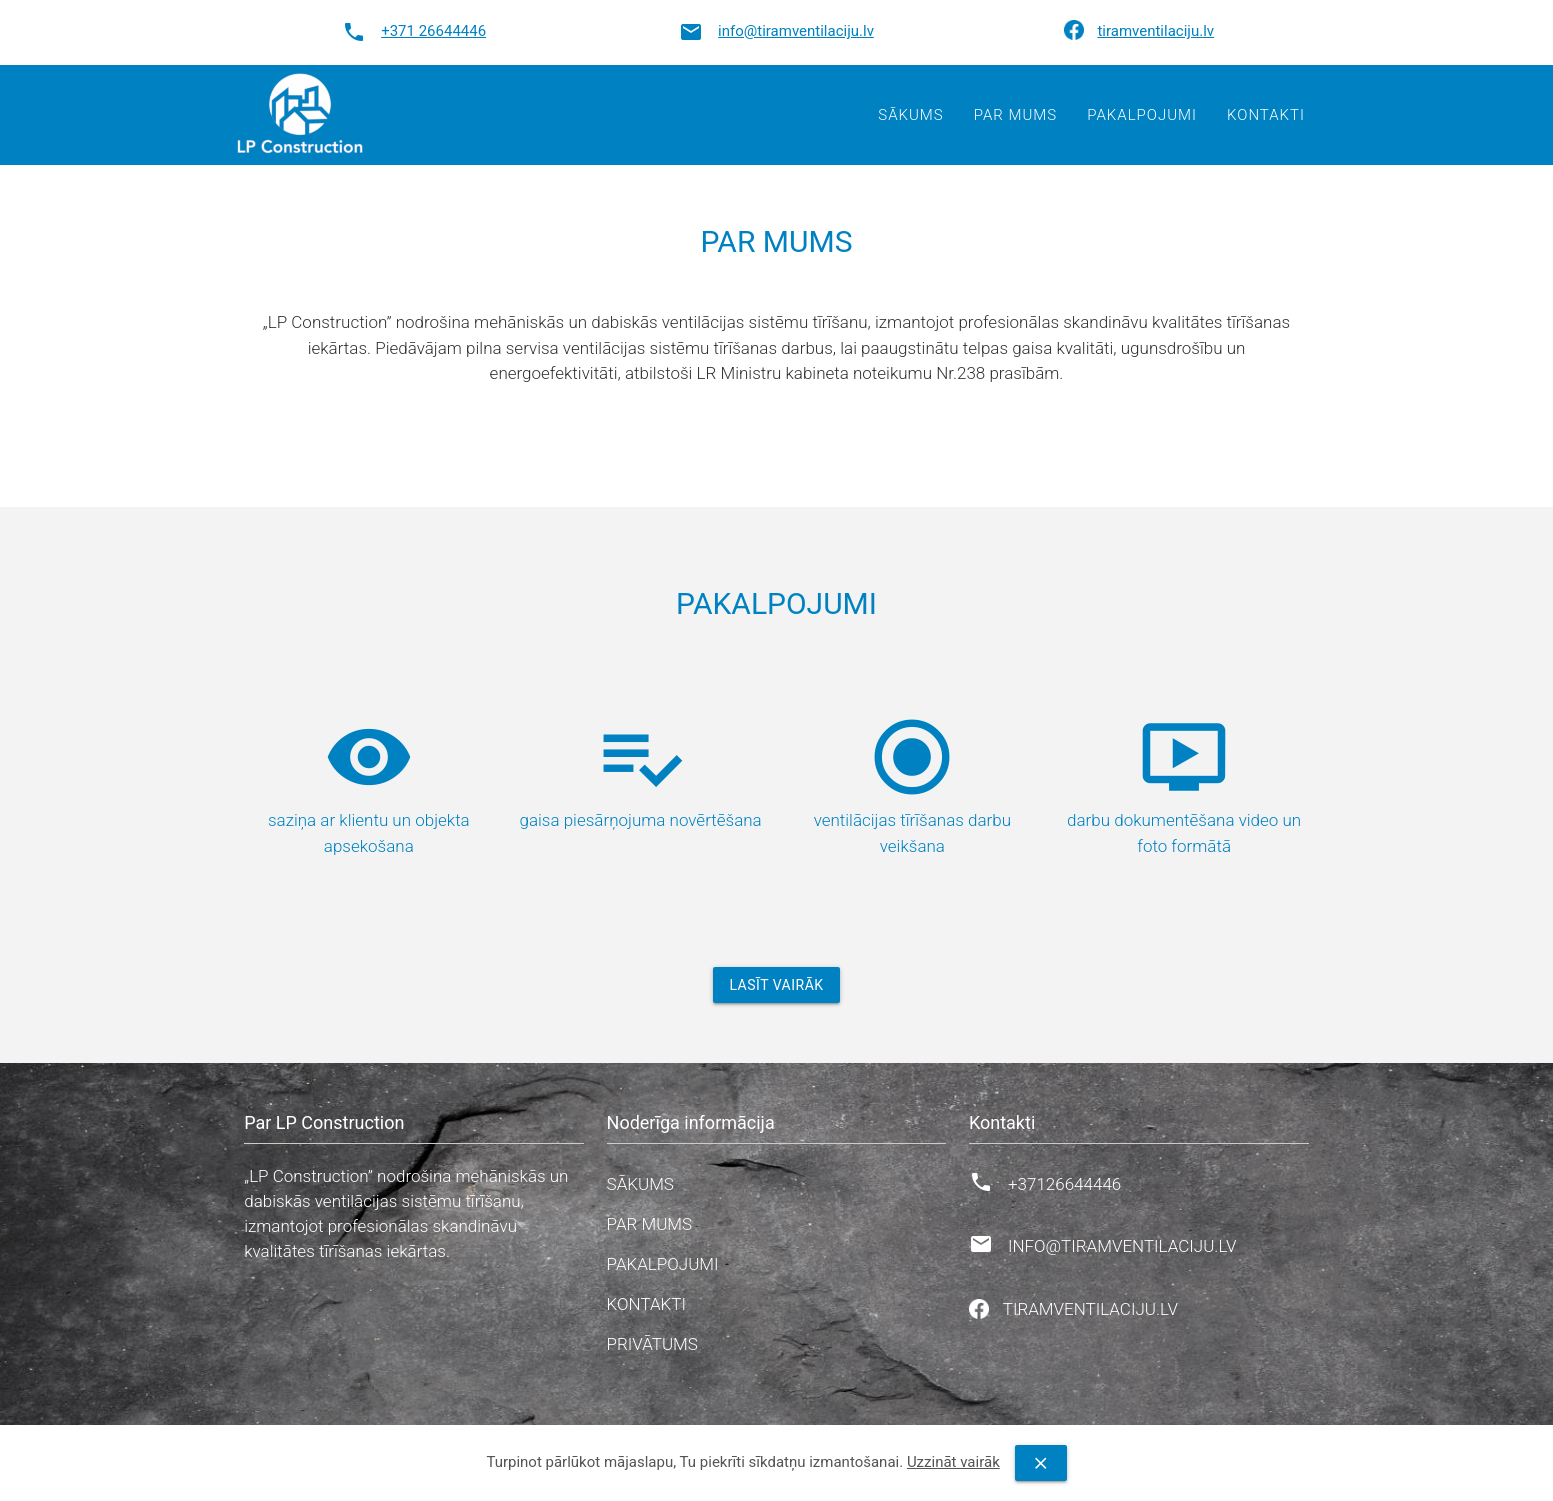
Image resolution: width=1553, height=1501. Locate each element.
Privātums (652, 1344)
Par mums (1015, 115)
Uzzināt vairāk (953, 1462)
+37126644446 (1064, 1184)
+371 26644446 (433, 31)
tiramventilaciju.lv (1155, 31)
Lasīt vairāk (776, 985)
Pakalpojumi (1142, 115)
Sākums (910, 115)
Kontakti (1266, 115)
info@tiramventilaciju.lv (796, 31)
